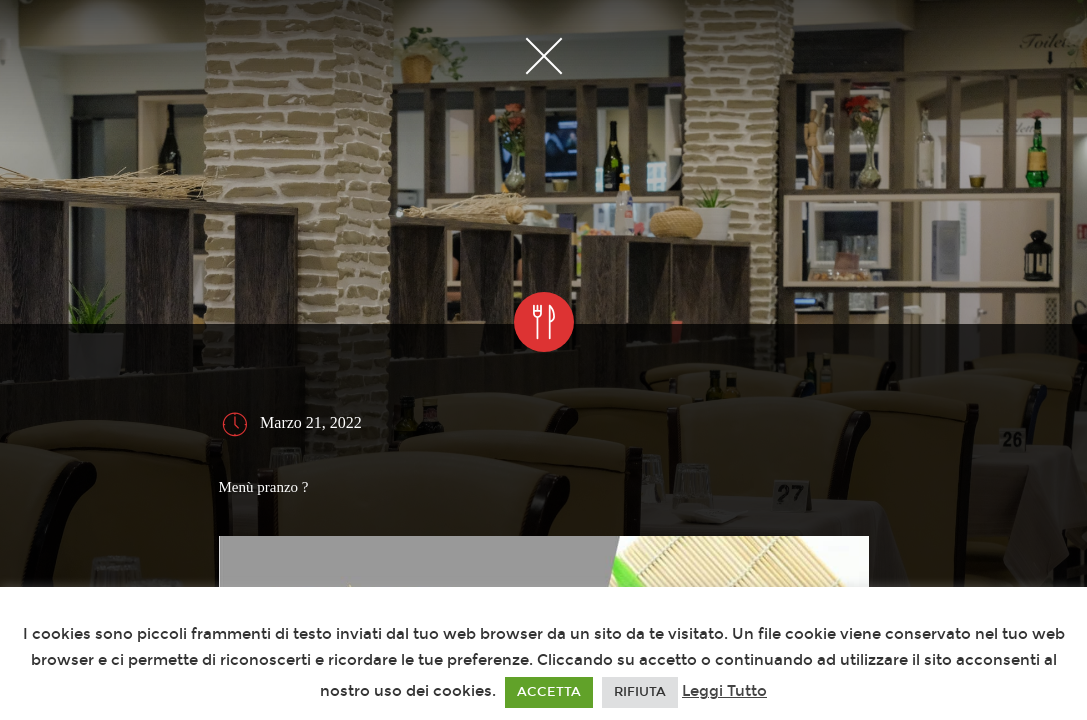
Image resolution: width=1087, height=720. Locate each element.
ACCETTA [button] (549, 692)
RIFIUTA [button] (640, 692)
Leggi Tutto (724, 691)
